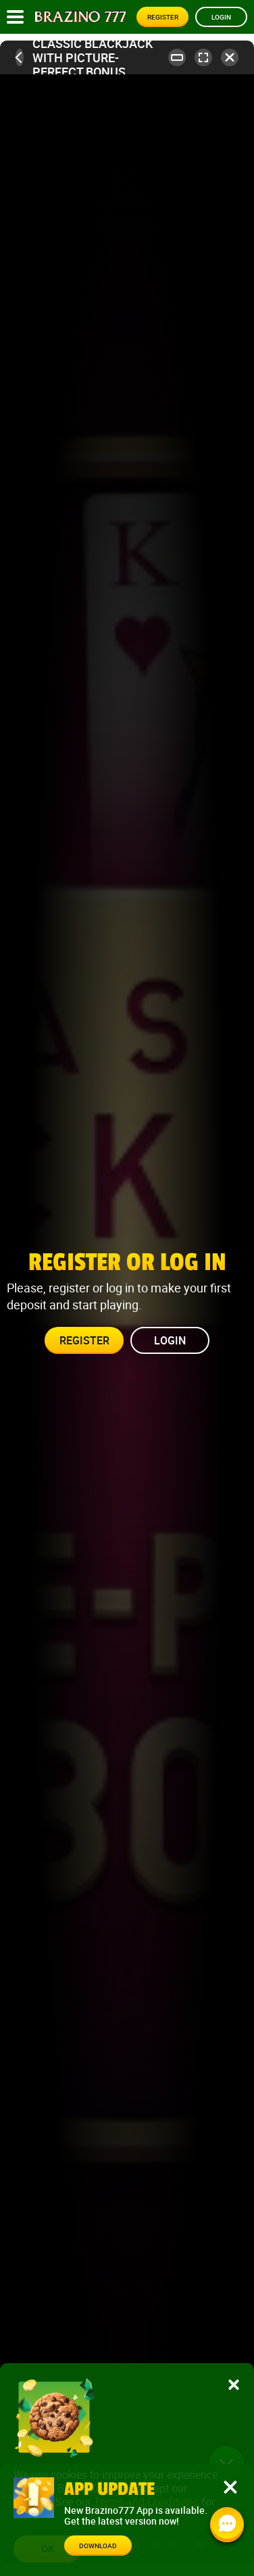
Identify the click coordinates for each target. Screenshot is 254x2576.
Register (162, 17)
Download (98, 2545)
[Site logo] (80, 17)
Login (221, 17)
